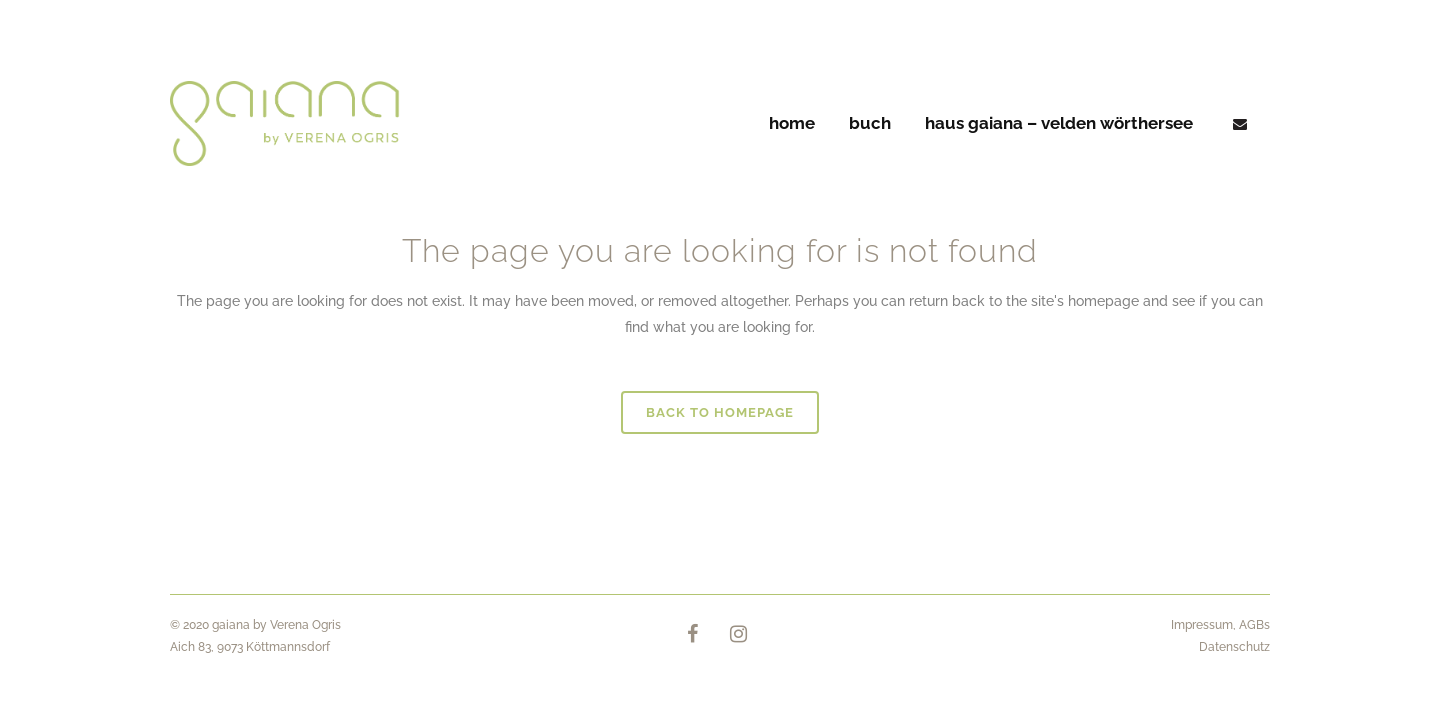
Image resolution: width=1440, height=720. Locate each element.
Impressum (1202, 625)
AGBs (1254, 625)
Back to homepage (720, 412)
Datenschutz (1234, 647)
